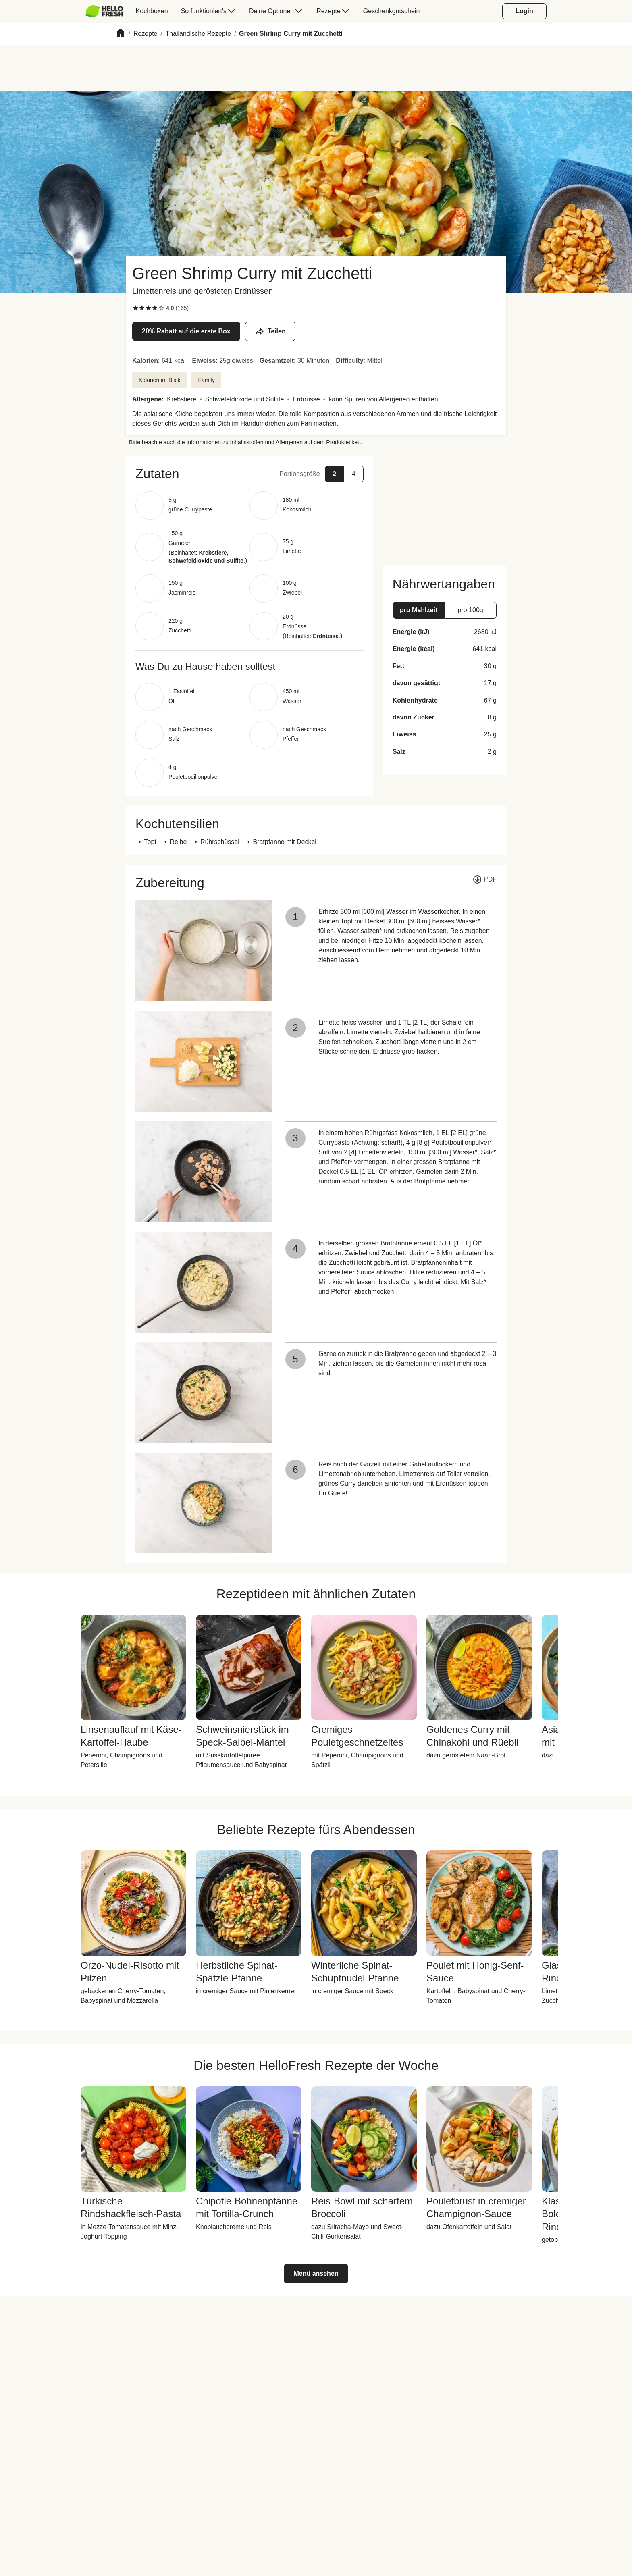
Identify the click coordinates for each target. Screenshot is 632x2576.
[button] (249, 474)
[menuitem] (107, 11)
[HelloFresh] (104, 11)
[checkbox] (135, 308)
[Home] (120, 34)
